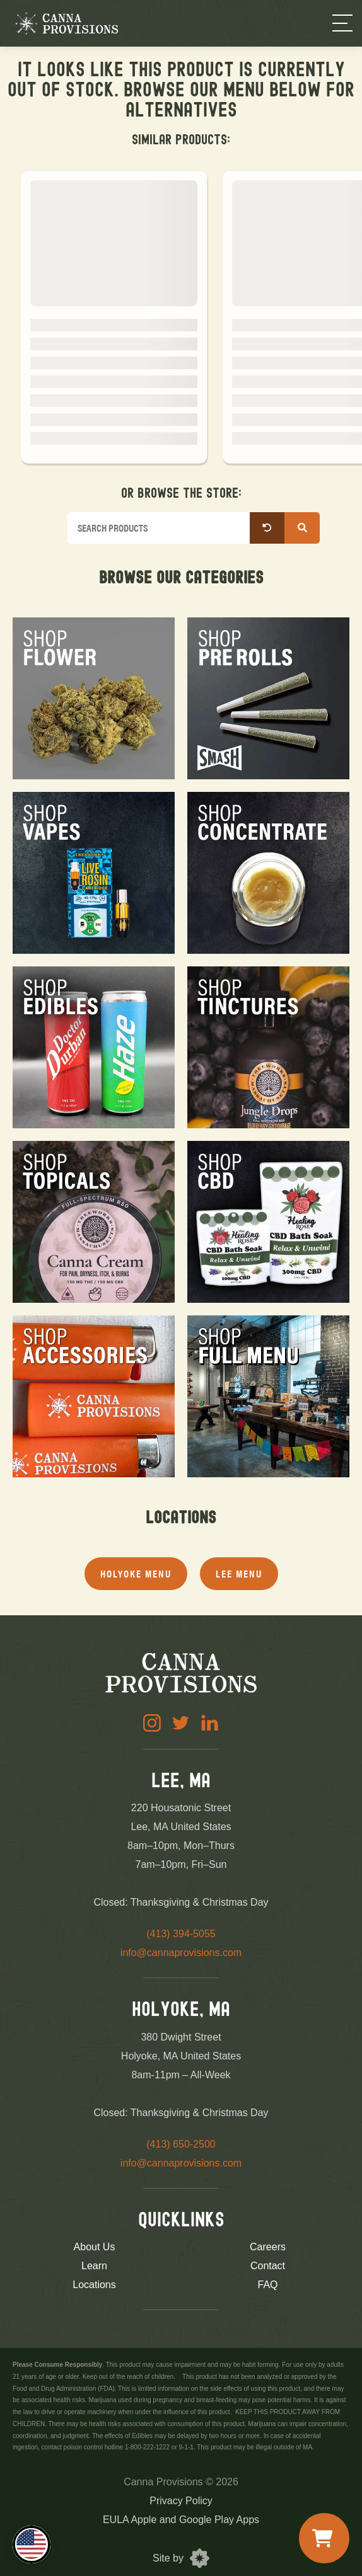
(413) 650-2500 (180, 2144)
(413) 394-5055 (180, 1933)
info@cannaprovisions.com (181, 1952)
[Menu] (342, 23)
